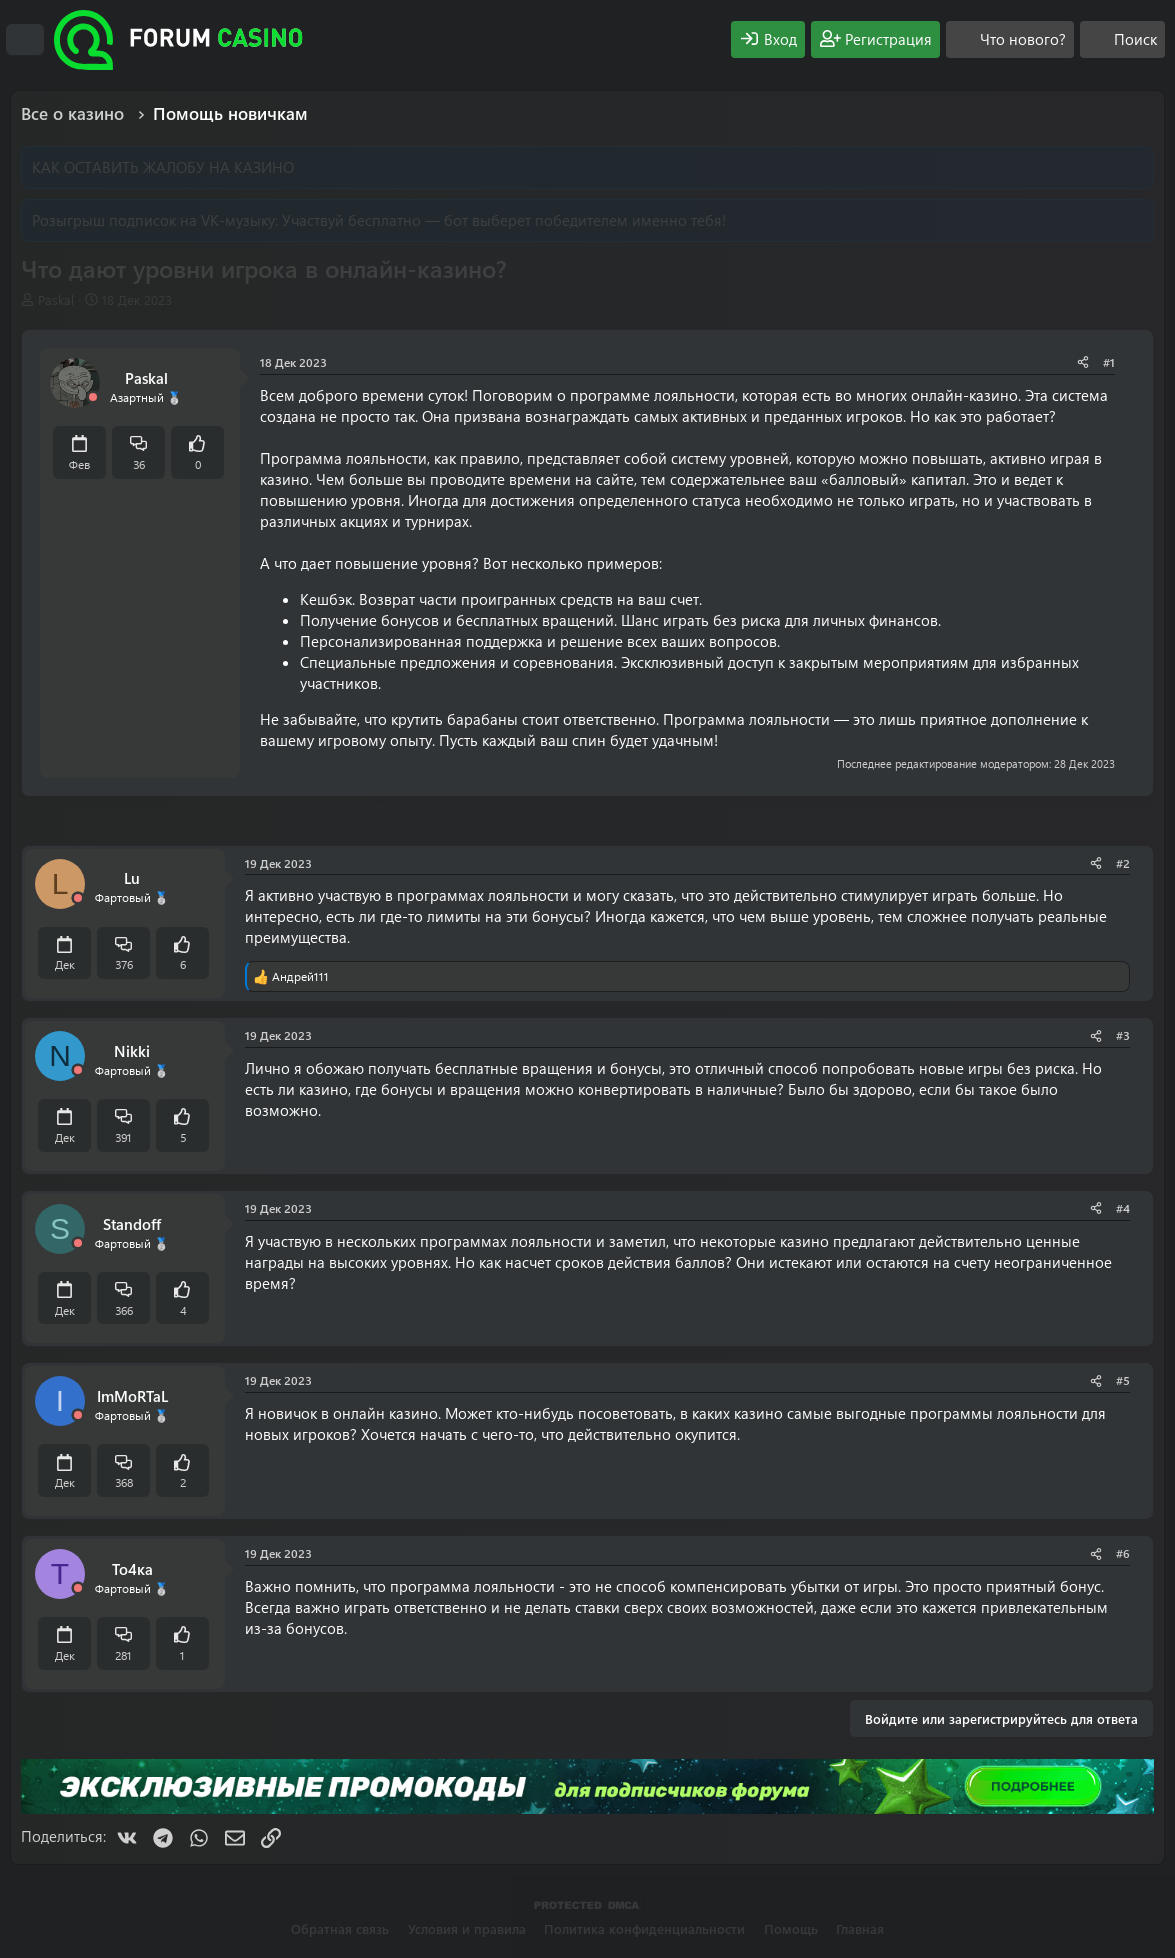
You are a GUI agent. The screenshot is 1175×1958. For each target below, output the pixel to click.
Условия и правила (467, 1928)
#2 (1123, 863)
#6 (1123, 1553)
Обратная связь (340, 1928)
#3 (1123, 1035)
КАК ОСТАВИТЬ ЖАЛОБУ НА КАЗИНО (163, 167)
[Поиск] (1122, 39)
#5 (1123, 1380)
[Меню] (25, 40)
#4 (1123, 1208)
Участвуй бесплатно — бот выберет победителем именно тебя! (504, 220)
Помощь (791, 1928)
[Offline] (93, 397)
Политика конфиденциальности (644, 1928)
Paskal (56, 299)
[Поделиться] (1083, 362)
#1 (1109, 362)
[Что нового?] (1010, 39)
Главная (860, 1928)
